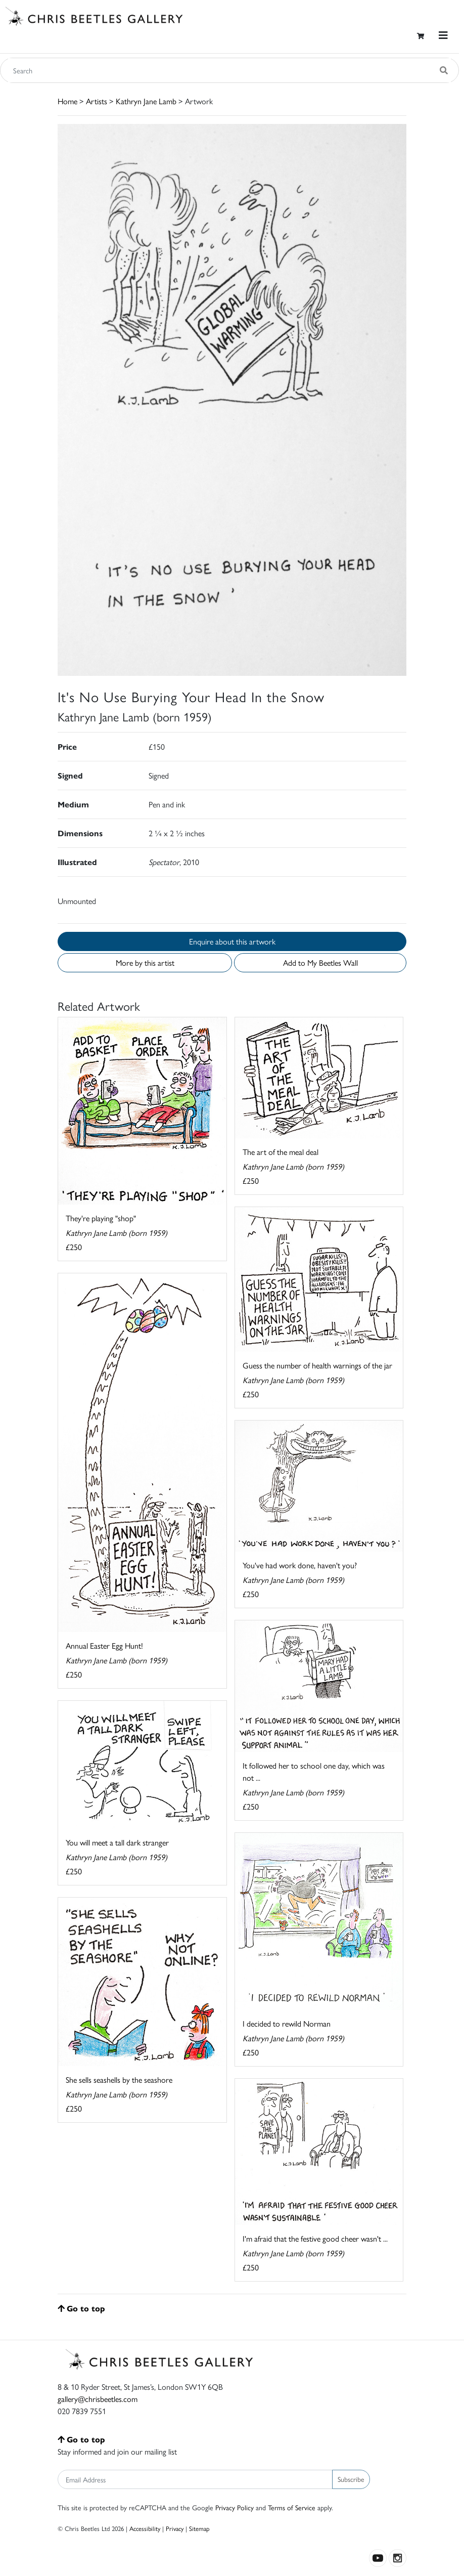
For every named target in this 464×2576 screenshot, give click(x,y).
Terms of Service (291, 2507)
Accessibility (144, 2528)
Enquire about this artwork (232, 941)
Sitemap (199, 2528)
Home (67, 101)
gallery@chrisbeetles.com (97, 2399)
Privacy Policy (234, 2507)
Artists (96, 101)
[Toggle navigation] (443, 35)
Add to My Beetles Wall (320, 962)
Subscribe (351, 2479)
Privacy (174, 2528)
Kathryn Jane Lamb (146, 101)
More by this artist (145, 962)
